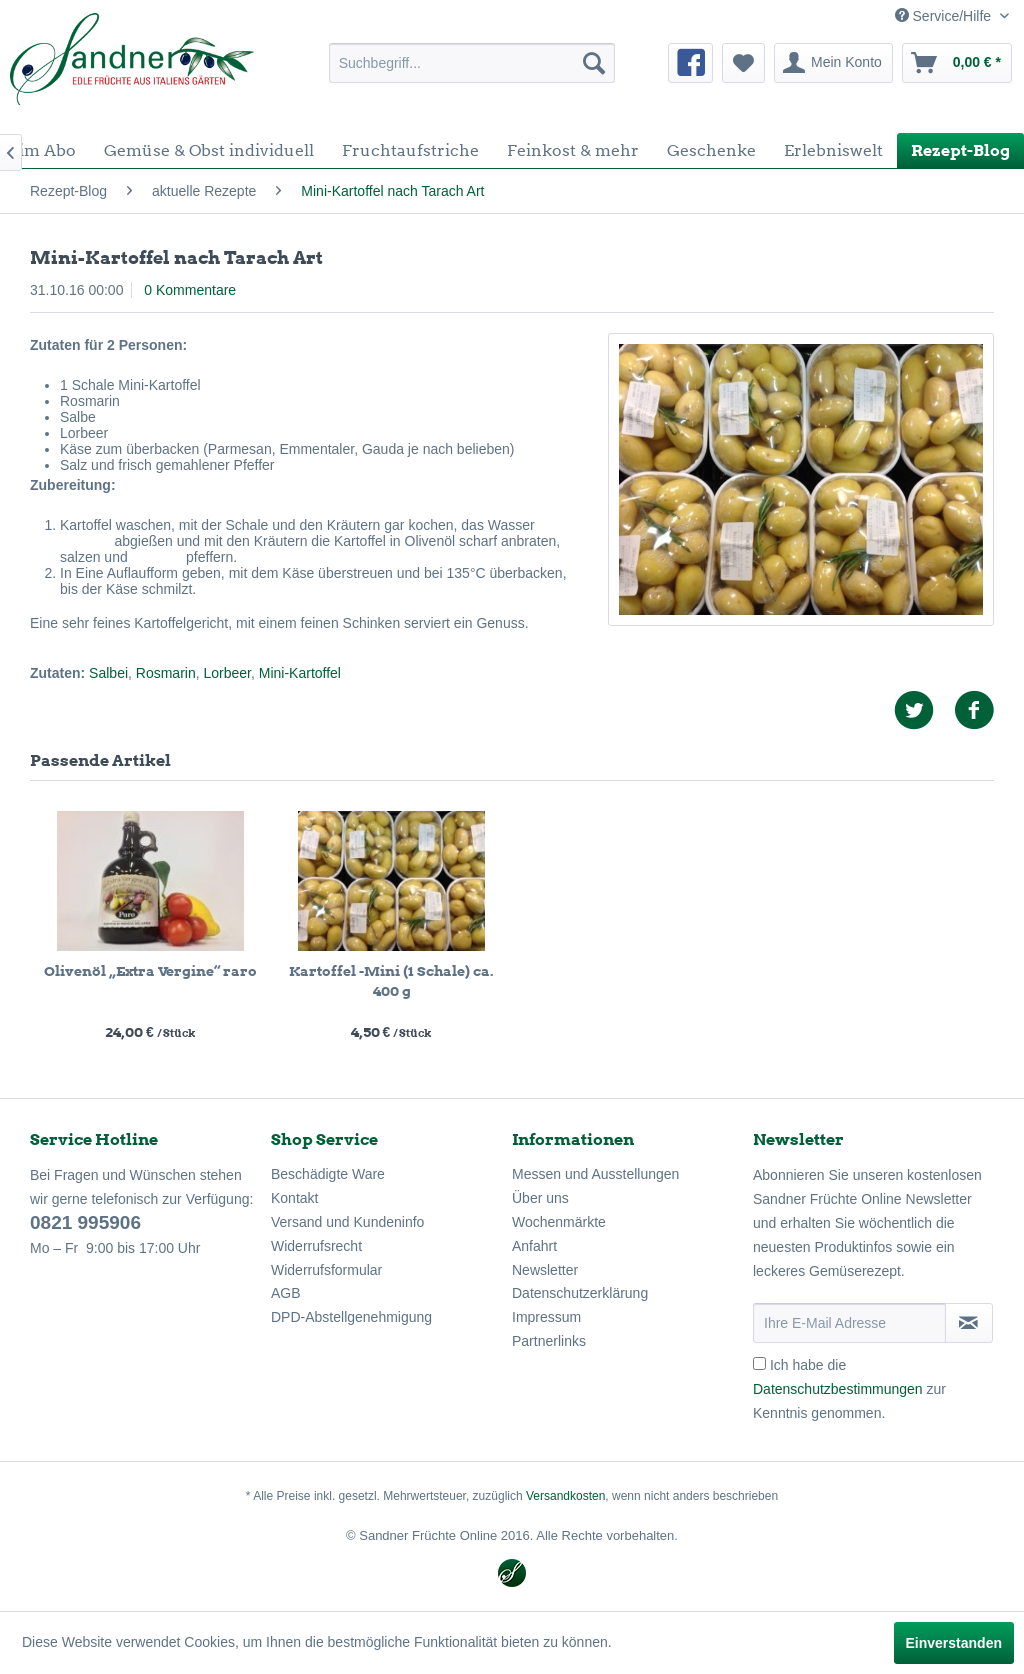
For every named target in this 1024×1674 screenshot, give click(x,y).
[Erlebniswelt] (833, 150)
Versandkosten (565, 1496)
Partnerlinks (549, 1341)
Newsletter (545, 1270)
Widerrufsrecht (316, 1246)
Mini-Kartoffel (300, 673)
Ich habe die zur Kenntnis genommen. (849, 1389)
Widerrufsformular (326, 1270)
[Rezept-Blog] (960, 150)
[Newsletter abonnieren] (969, 1323)
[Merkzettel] (743, 63)
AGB (286, 1293)
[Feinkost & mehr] (573, 150)
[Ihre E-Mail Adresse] (849, 1323)
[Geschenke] (711, 150)
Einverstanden (954, 1643)
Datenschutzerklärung (580, 1293)
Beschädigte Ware (328, 1174)
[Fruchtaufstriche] (410, 150)
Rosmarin (166, 673)
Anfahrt (534, 1246)
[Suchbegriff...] (472, 63)
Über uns (540, 1198)
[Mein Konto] (833, 63)
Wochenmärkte (559, 1222)
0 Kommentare (190, 290)
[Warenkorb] (957, 63)
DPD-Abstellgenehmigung (351, 1317)
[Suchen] (594, 63)
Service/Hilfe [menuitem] (945, 16)
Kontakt (294, 1198)
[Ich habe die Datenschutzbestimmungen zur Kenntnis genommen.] (759, 1363)
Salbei (108, 673)
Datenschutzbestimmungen (838, 1389)
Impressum (546, 1317)
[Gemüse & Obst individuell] (209, 150)
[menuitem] (472, 63)
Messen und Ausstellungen (595, 1174)
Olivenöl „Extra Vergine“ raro (150, 971)
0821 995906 (85, 1222)
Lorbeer (227, 673)
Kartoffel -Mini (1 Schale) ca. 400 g (391, 981)
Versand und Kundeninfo (347, 1222)
